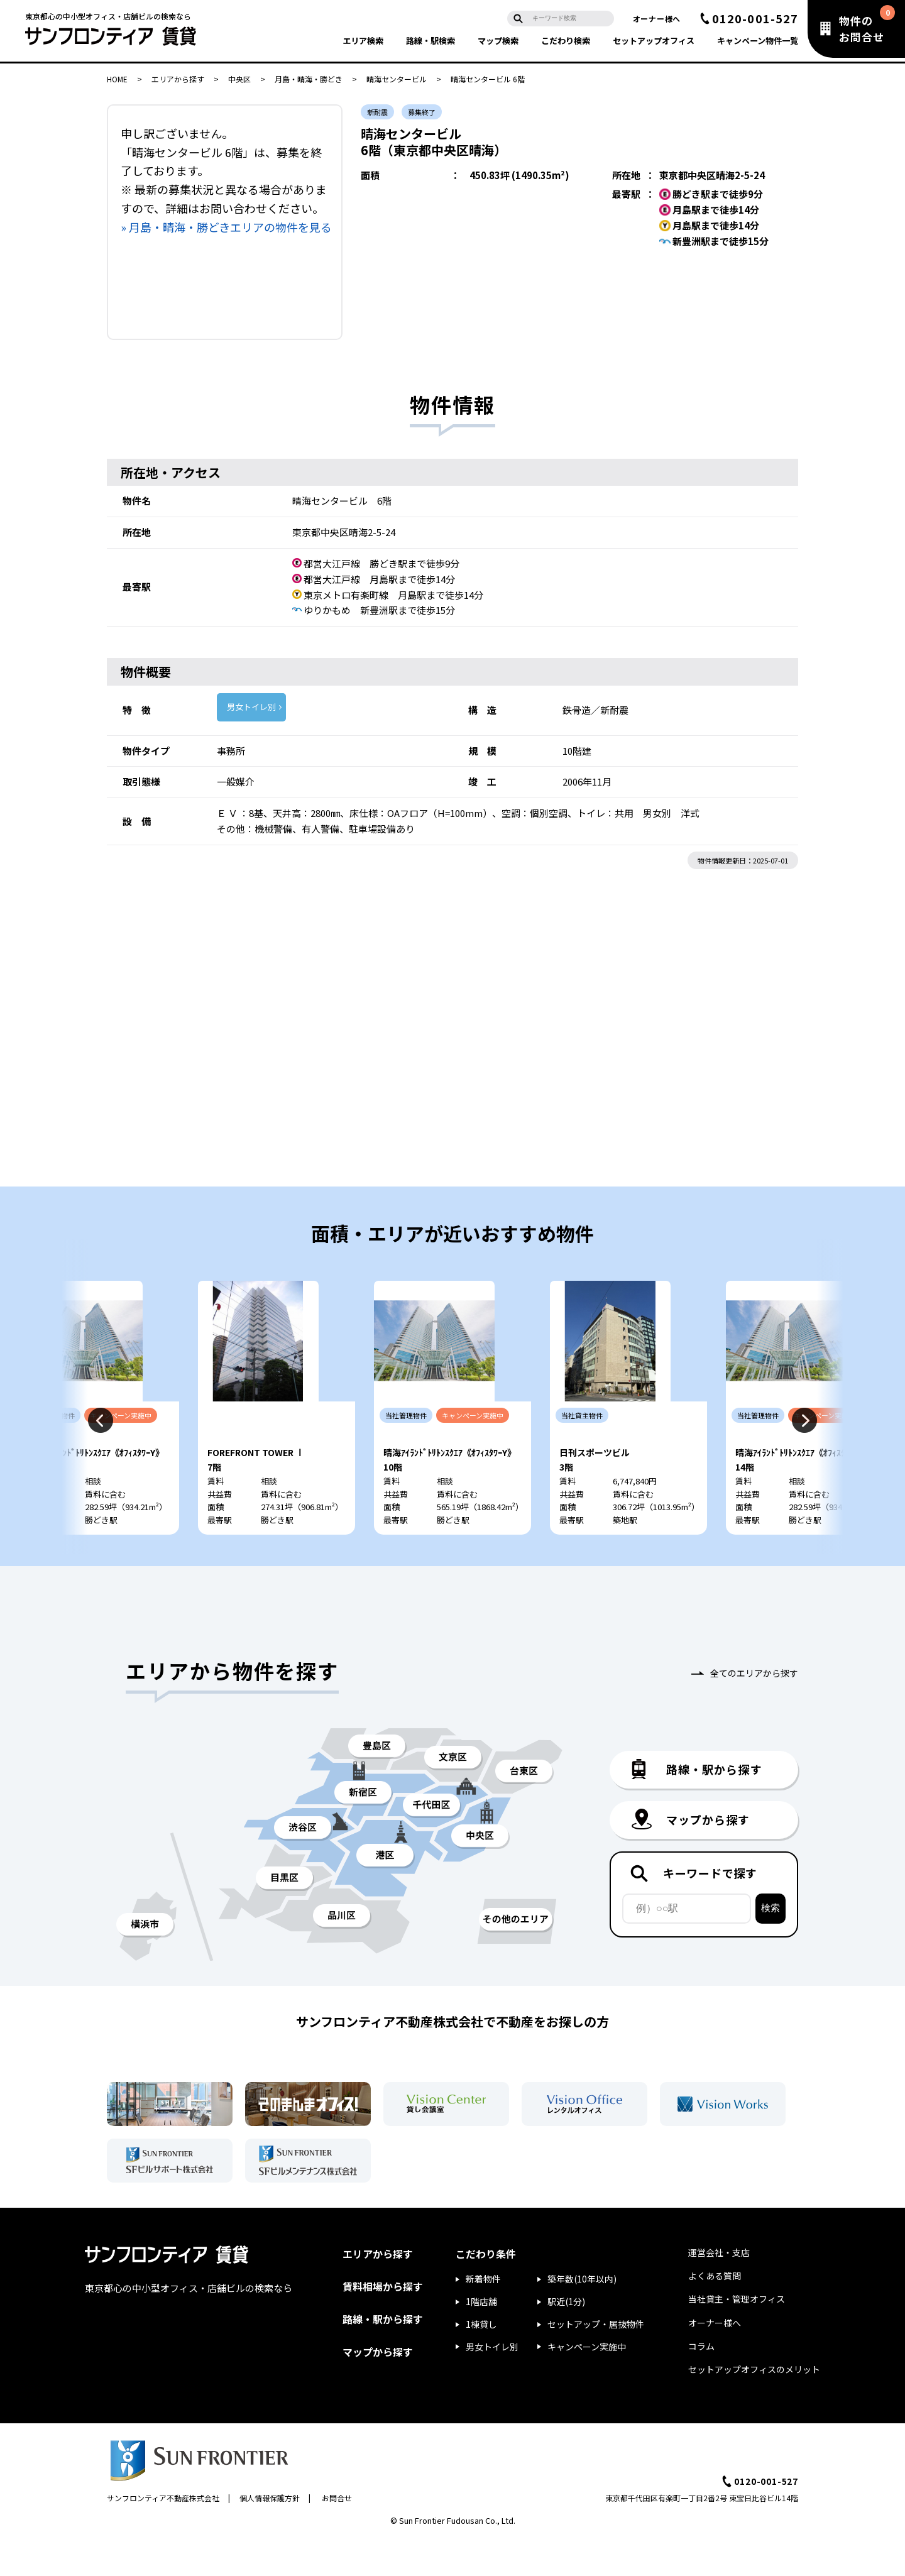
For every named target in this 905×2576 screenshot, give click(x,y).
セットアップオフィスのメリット (754, 2405)
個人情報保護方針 (269, 2534)
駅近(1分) (566, 2338)
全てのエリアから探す (754, 1710)
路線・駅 (430, 41)
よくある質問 (714, 2312)
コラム (701, 2382)
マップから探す (378, 2388)
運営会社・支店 (719, 2289)
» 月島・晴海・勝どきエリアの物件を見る (226, 227)
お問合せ (337, 2534)
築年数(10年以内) (582, 2316)
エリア (363, 41)
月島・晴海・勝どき (309, 79)
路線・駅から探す (383, 2355)
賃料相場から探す (383, 2322)
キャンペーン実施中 (586, 2383)
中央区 (239, 79)
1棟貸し (481, 2360)
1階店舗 (481, 2338)
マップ (498, 41)
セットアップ (653, 41)
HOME (117, 79)
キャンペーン (757, 41)
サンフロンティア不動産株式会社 (163, 2534)
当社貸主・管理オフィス (736, 2335)
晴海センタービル (396, 79)
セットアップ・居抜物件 (595, 2360)
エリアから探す (177, 79)
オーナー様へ (657, 18)
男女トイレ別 (251, 707)
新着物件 (483, 2316)
